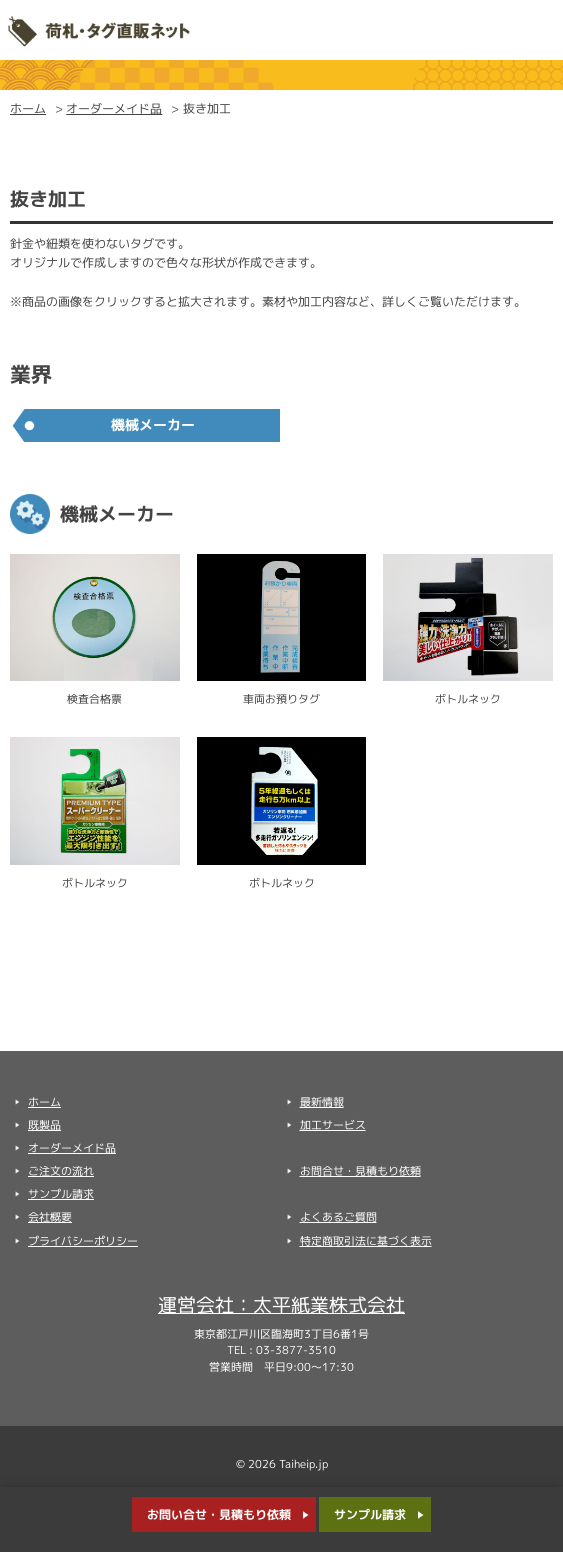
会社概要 (50, 1217)
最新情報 (322, 1102)
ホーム (28, 108)
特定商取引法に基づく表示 (366, 1241)
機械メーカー (153, 425)
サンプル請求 (370, 1514)
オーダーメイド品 (114, 108)
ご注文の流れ (61, 1171)
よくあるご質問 (338, 1217)
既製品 (44, 1125)
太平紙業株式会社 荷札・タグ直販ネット (99, 30)
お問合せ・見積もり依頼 (360, 1171)
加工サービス (333, 1125)
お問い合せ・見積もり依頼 (219, 1514)
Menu (533, 30)
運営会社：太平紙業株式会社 (281, 1304)
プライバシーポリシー (83, 1241)
